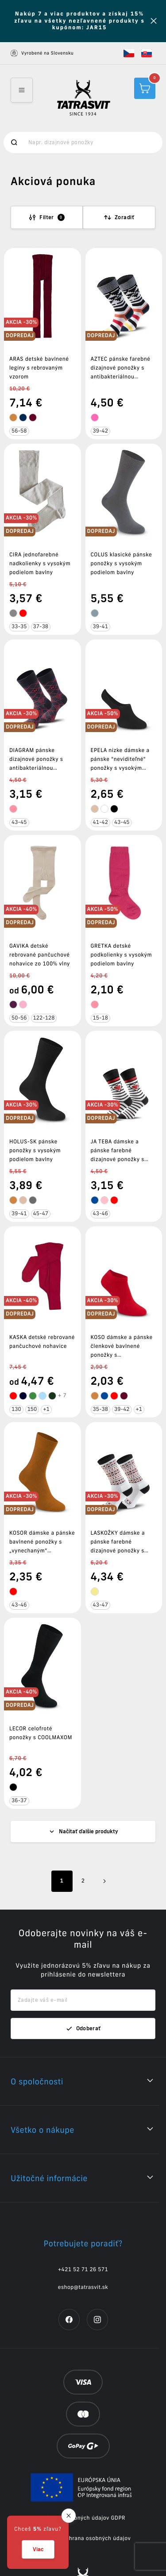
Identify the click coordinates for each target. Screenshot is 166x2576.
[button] (129, 53)
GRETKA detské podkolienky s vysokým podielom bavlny (121, 955)
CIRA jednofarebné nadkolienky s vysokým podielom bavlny (39, 563)
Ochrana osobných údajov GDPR (83, 2471)
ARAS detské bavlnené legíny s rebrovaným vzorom (39, 368)
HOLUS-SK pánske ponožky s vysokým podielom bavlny (35, 1150)
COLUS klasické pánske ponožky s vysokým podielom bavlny (121, 563)
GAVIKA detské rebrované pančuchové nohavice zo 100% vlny (39, 955)
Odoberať (83, 1981)
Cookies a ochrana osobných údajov (83, 2491)
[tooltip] (13, 417)
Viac (38, 2549)
